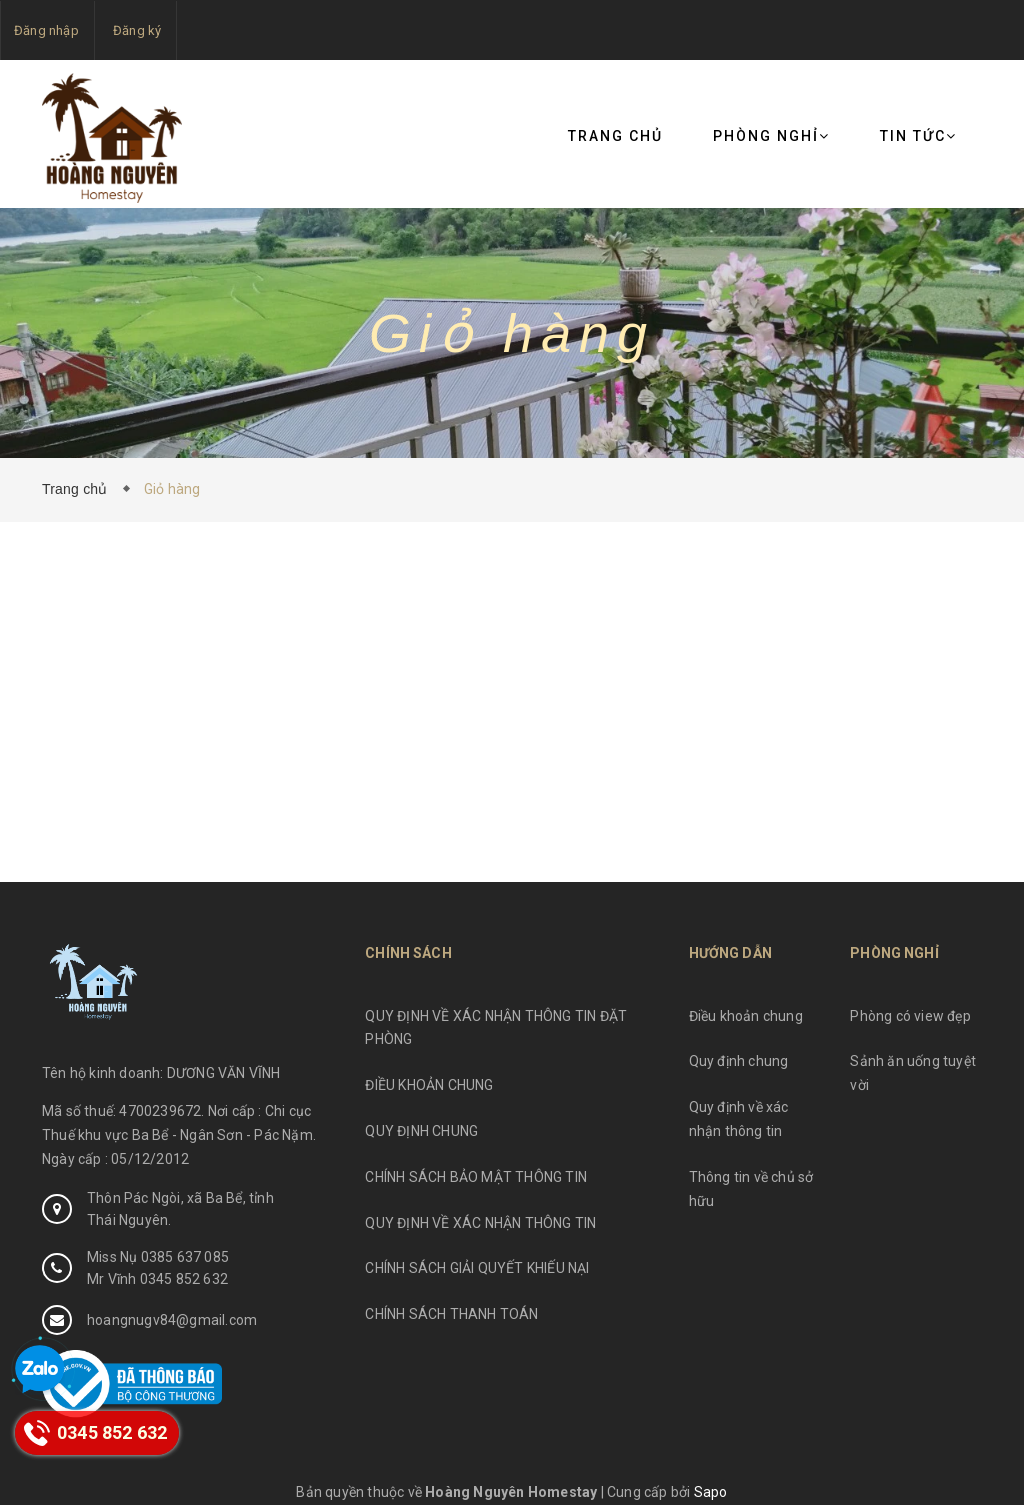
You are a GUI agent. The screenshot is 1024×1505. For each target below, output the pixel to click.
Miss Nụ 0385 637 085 (158, 1257)
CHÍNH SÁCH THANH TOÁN (451, 1314)
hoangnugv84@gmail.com (172, 1320)
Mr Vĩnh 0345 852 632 (157, 1279)
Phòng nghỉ (771, 136)
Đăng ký (137, 30)
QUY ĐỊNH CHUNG (421, 1131)
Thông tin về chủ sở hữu (751, 1189)
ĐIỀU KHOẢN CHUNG (429, 1085)
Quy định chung (739, 1061)
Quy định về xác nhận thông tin (739, 1119)
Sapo (711, 1492)
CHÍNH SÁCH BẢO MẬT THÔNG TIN (476, 1177)
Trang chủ (615, 136)
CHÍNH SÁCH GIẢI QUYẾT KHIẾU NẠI (477, 1268)
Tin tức (918, 136)
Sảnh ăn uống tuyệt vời (913, 1073)
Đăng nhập (46, 30)
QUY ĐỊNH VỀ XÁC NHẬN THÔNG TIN (480, 1223)
